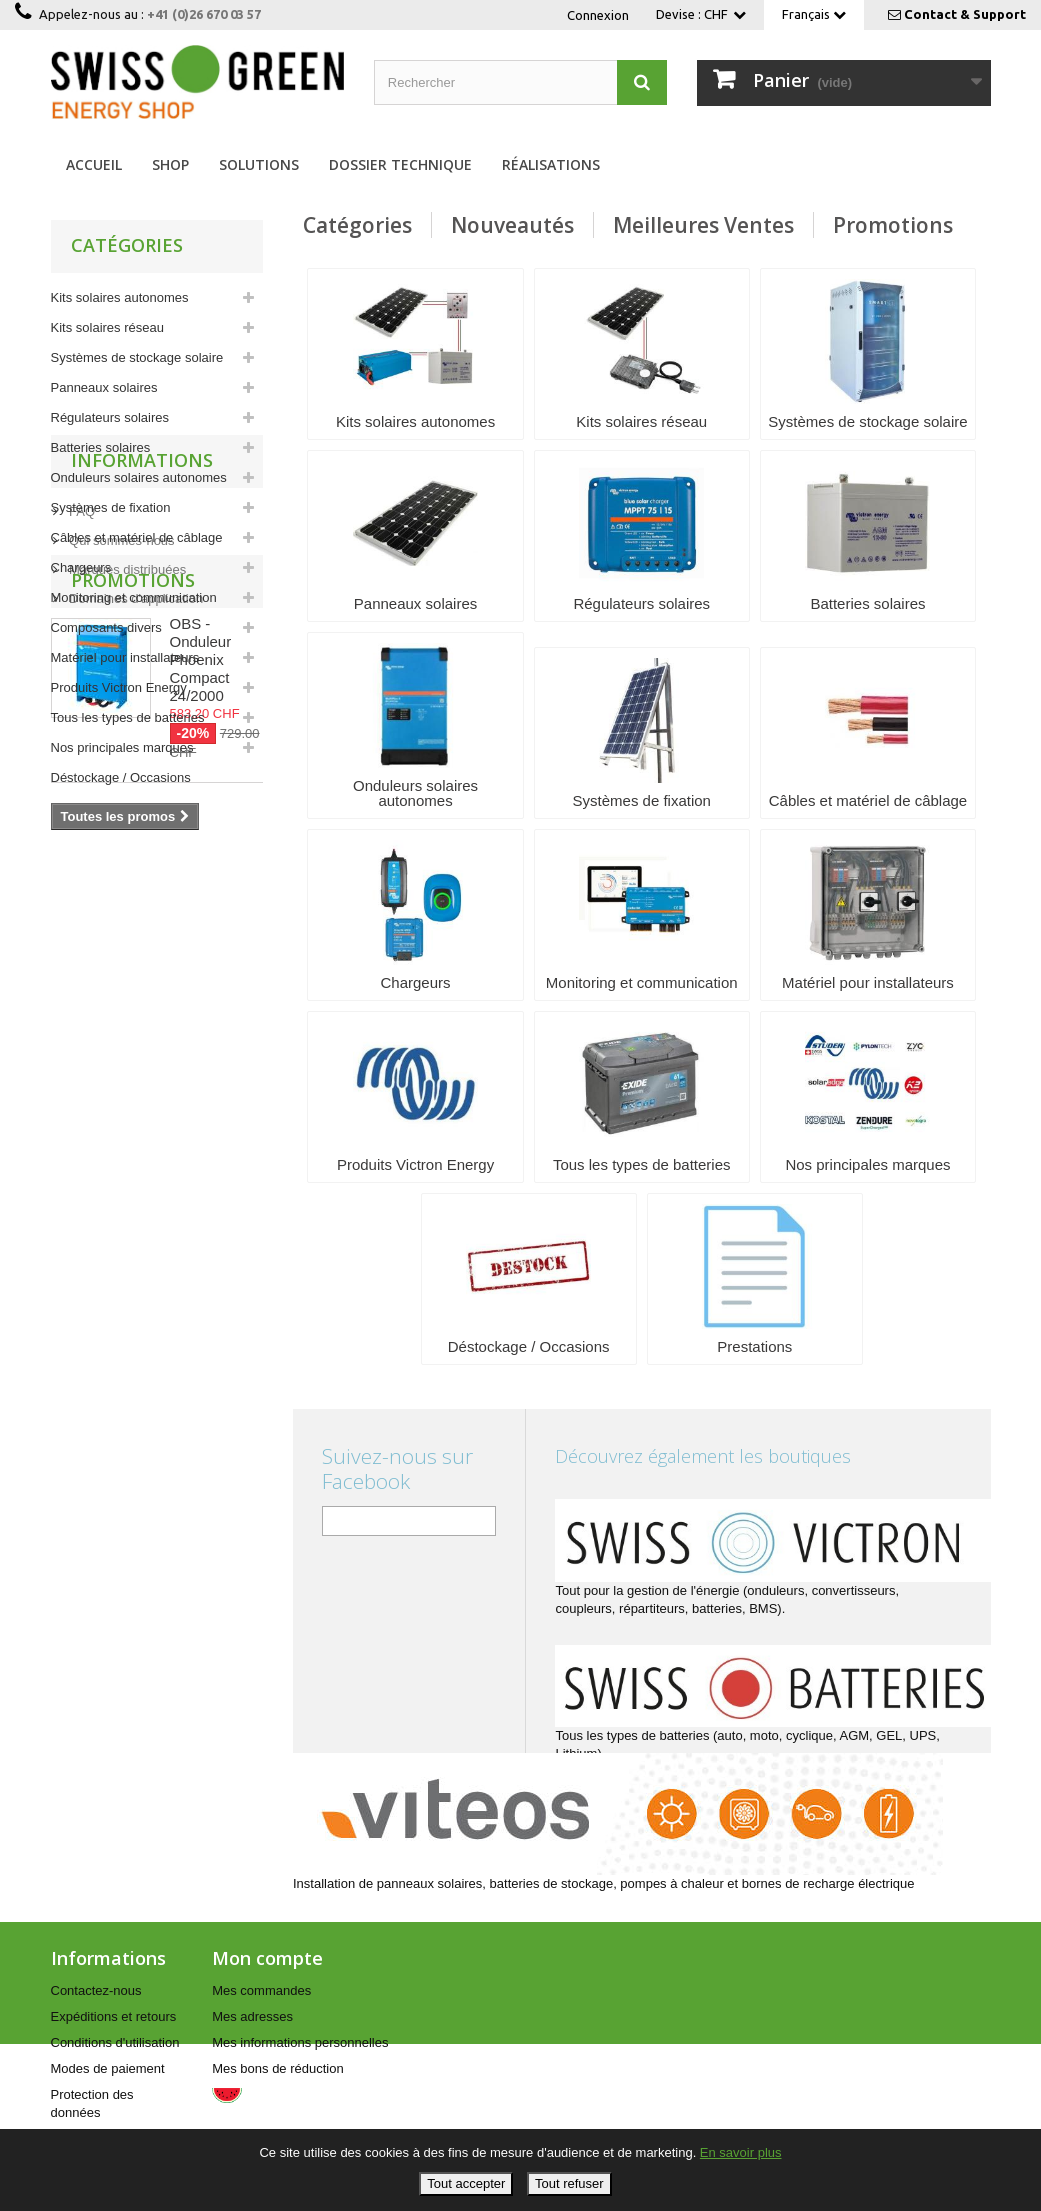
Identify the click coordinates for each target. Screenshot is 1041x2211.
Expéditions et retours (114, 2016)
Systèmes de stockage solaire (137, 357)
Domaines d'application (135, 1008)
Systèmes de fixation (111, 507)
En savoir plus (741, 2152)
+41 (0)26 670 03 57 (204, 14)
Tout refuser (569, 2183)
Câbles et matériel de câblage (137, 537)
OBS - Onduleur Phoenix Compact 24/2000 (201, 1158)
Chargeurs (81, 567)
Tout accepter (466, 2183)
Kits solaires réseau (107, 327)
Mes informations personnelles (300, 2042)
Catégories (357, 225)
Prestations (83, 807)
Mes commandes (261, 1990)
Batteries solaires (101, 447)
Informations (142, 878)
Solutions (259, 164)
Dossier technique (400, 164)
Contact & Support (965, 14)
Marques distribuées (126, 979)
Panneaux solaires (104, 387)
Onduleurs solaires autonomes (139, 477)
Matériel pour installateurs (125, 657)
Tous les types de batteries (128, 717)
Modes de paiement (108, 2068)
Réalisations (551, 164)
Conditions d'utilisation (115, 2042)
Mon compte (267, 1958)
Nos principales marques (122, 747)
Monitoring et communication (134, 597)
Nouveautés (512, 225)
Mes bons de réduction (278, 2068)
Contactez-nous (96, 1990)
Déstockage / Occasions (121, 777)
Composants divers (106, 627)
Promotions (133, 1079)
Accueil (94, 164)
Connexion (598, 15)
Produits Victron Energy (119, 687)
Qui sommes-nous (120, 950)
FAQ (81, 921)
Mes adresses (252, 2016)
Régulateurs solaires (110, 417)
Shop (170, 164)
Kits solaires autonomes (120, 297)
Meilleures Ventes (703, 225)
